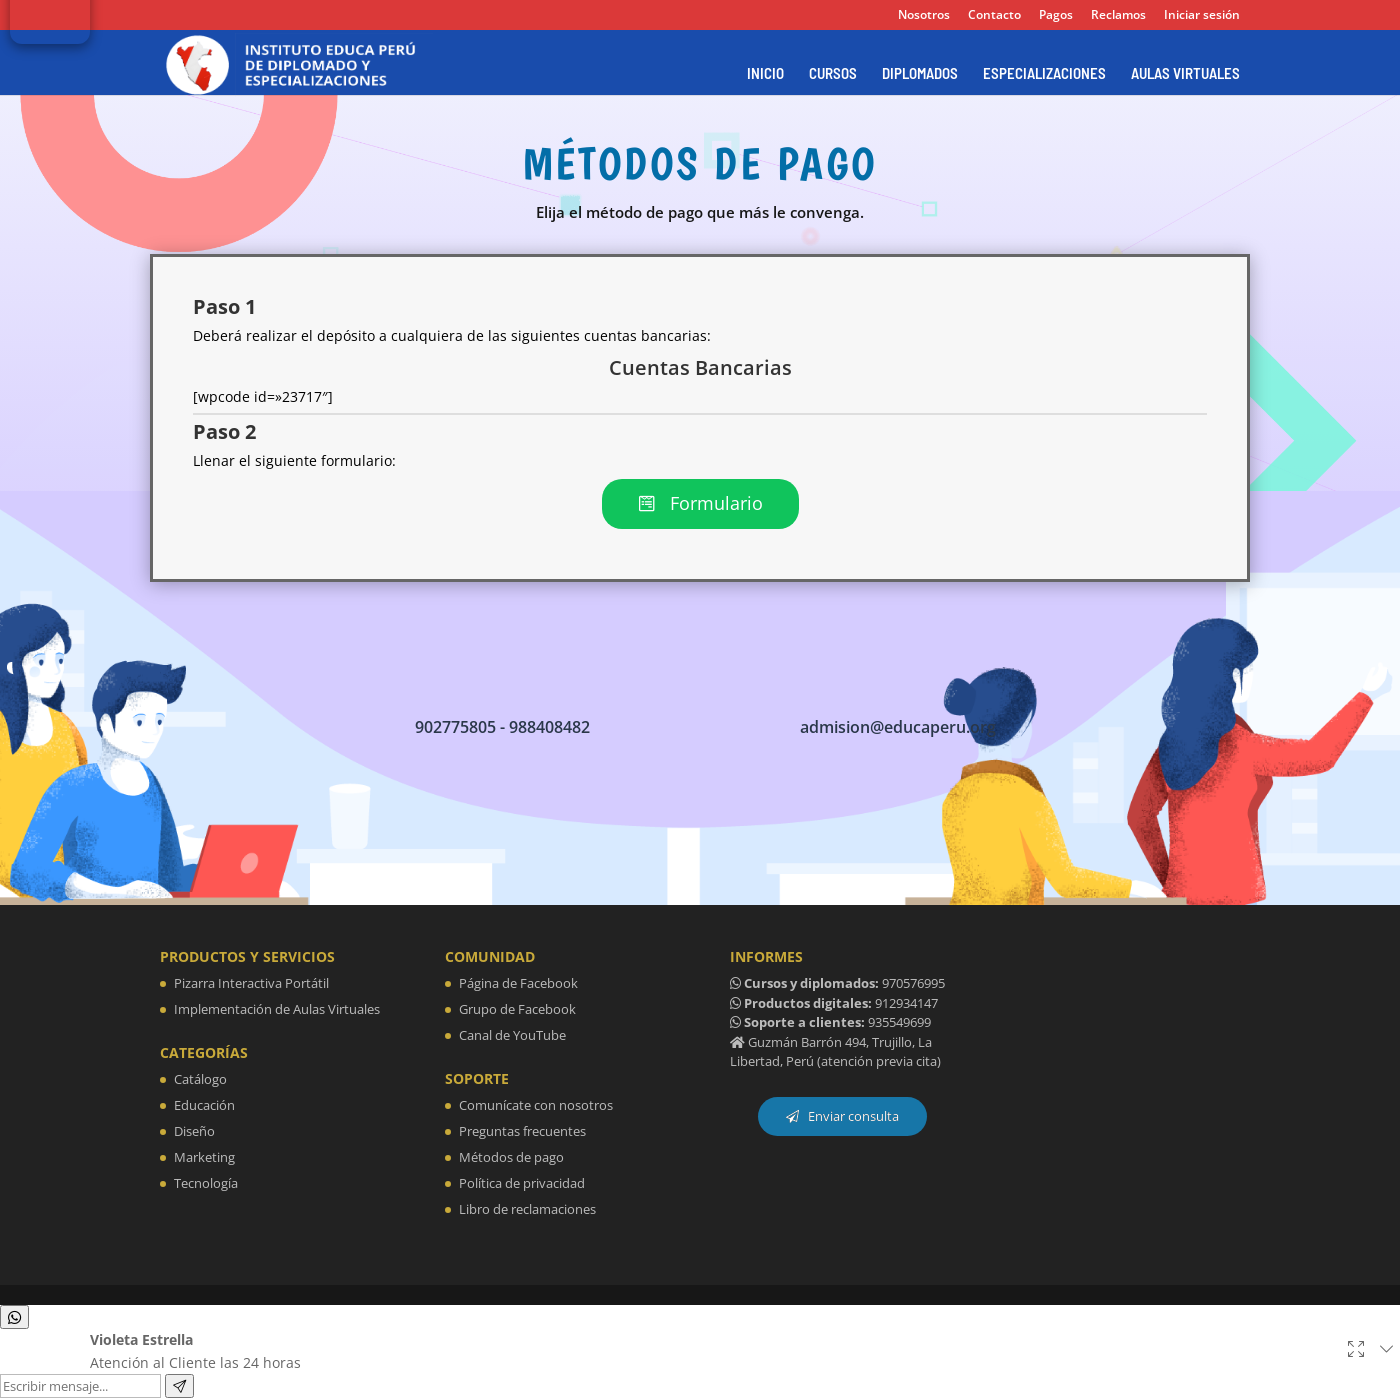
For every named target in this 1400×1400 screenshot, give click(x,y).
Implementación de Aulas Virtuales (277, 1011)
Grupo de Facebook (517, 1011)
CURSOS (833, 74)
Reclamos (1118, 16)
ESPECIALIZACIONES (1044, 74)
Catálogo (200, 1080)
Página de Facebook (518, 985)
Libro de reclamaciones (527, 1210)
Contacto (994, 16)
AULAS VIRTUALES (1185, 74)
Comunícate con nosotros (536, 1106)
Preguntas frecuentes (522, 1132)
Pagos (1056, 16)
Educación (204, 1106)
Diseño (194, 1132)
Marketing (204, 1158)
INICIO (765, 74)
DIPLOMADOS (920, 74)
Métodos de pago (511, 1158)
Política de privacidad (522, 1184)
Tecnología (206, 1184)
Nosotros (924, 16)
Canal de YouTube (512, 1037)
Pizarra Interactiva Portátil (251, 985)
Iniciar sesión (1202, 16)
